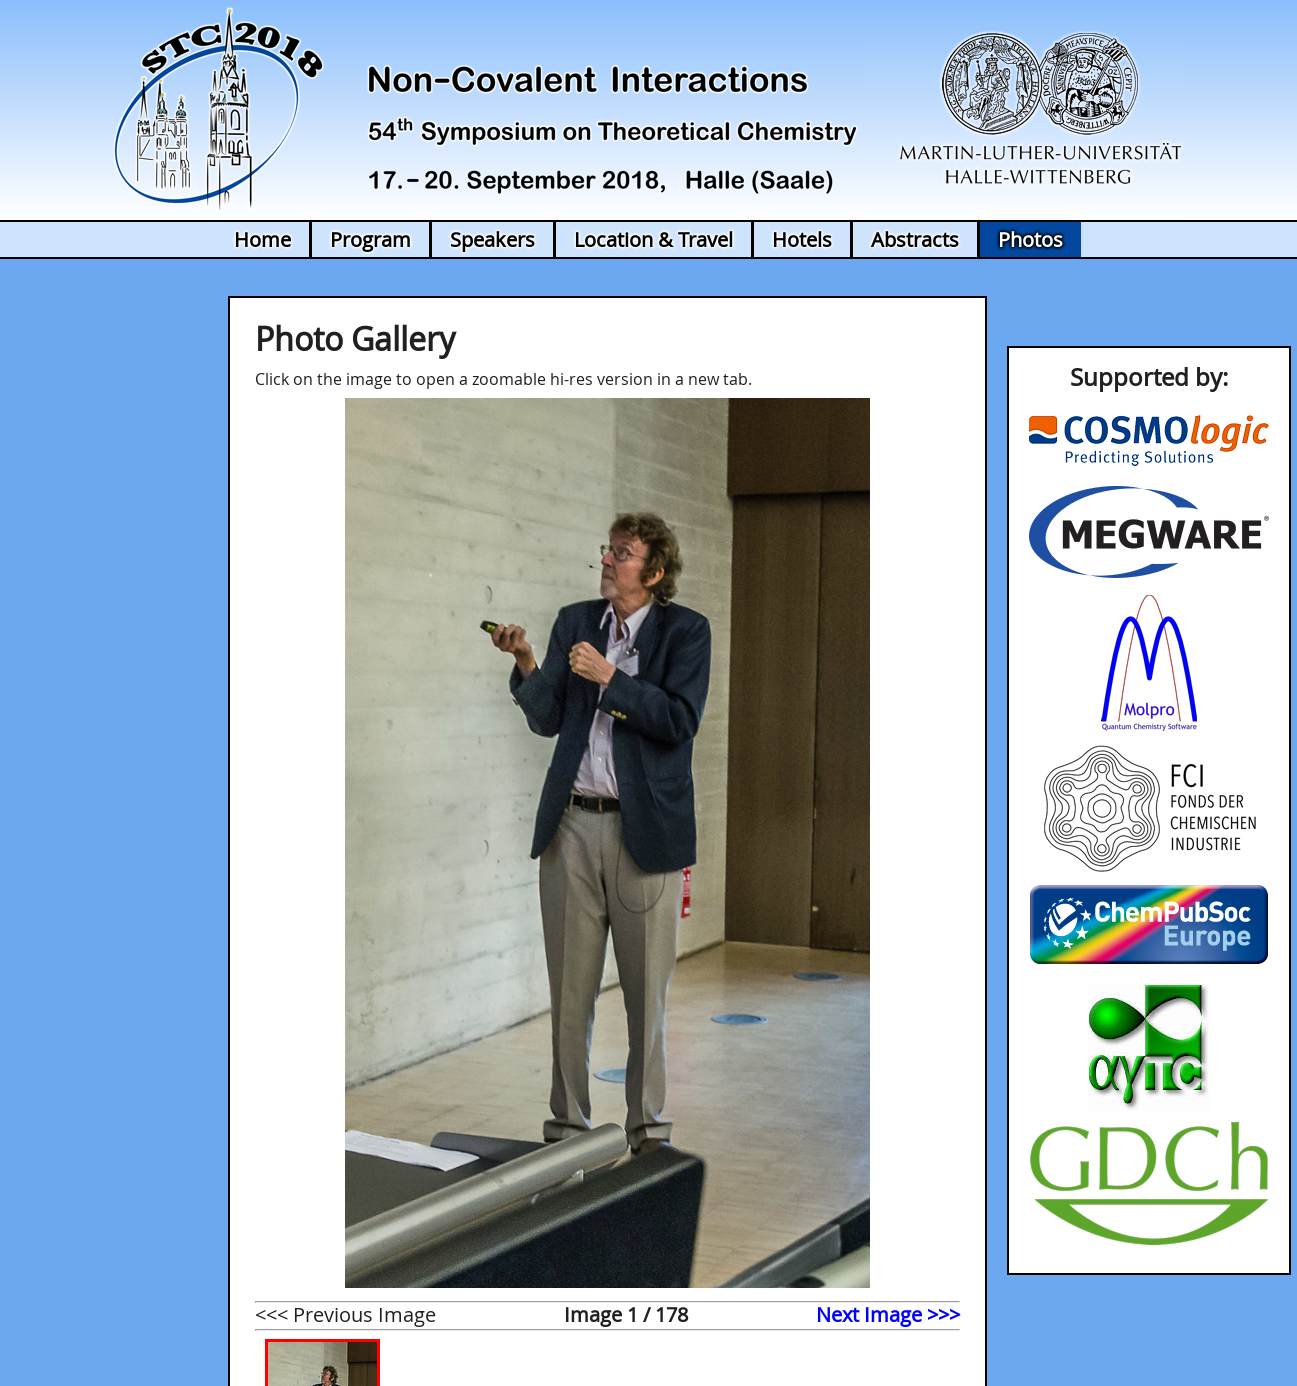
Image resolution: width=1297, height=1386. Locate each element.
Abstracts (915, 239)
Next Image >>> (888, 1314)
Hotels (802, 239)
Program (370, 239)
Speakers (492, 239)
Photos (1030, 239)
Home (262, 239)
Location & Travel (653, 239)
